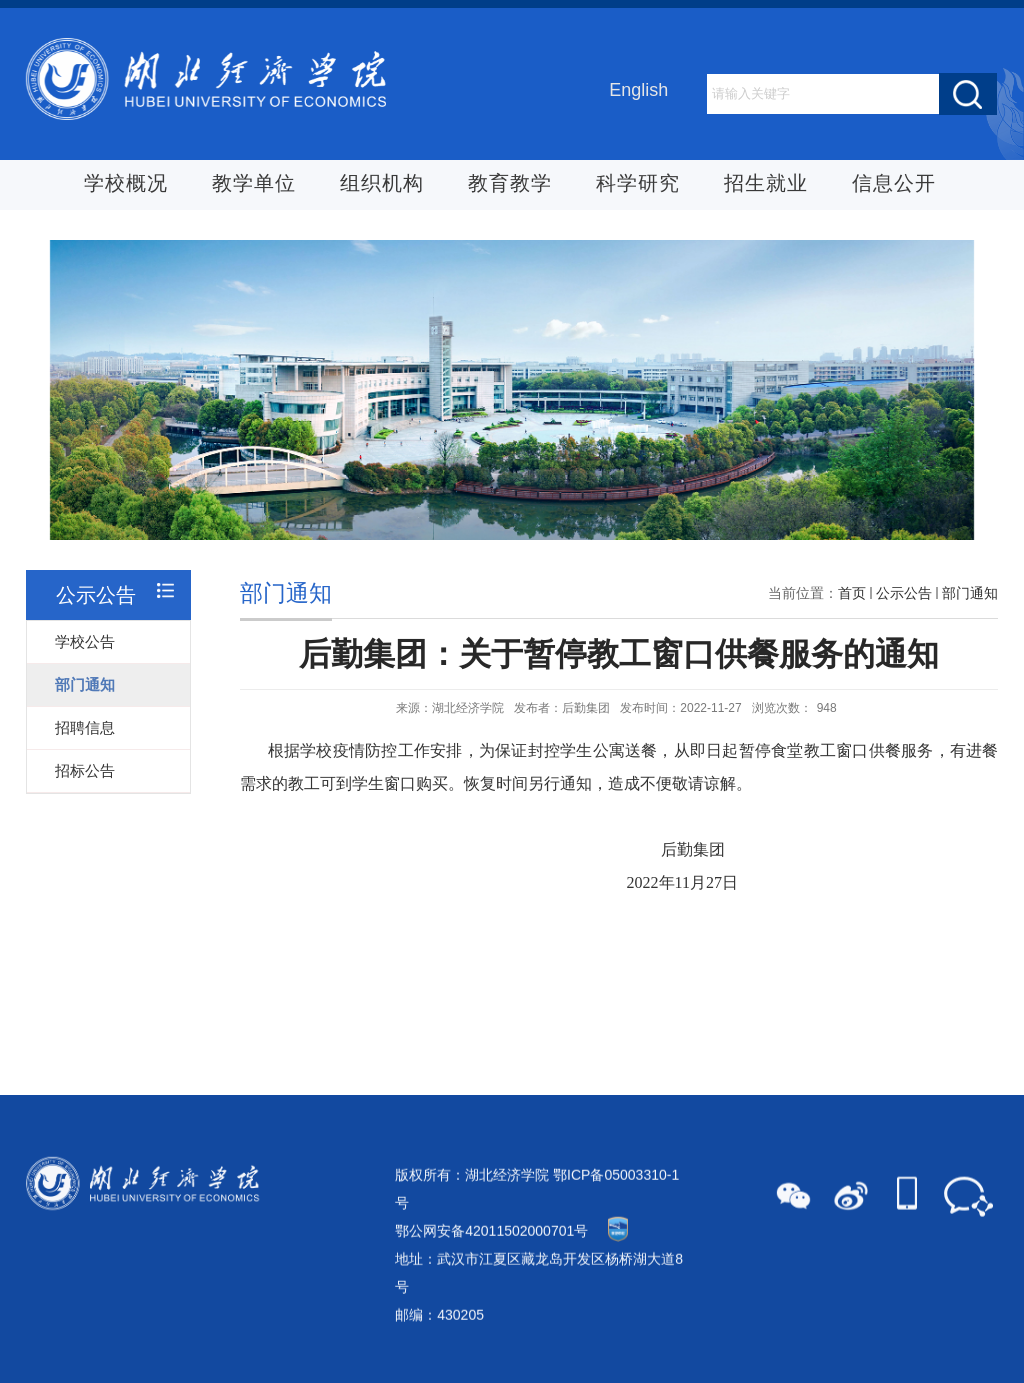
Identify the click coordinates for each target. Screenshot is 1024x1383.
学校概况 (126, 184)
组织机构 (382, 184)
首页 (852, 605)
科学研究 (638, 184)
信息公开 (894, 184)
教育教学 (510, 184)
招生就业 (766, 184)
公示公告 (904, 605)
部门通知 (970, 605)
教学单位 (254, 184)
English (638, 91)
